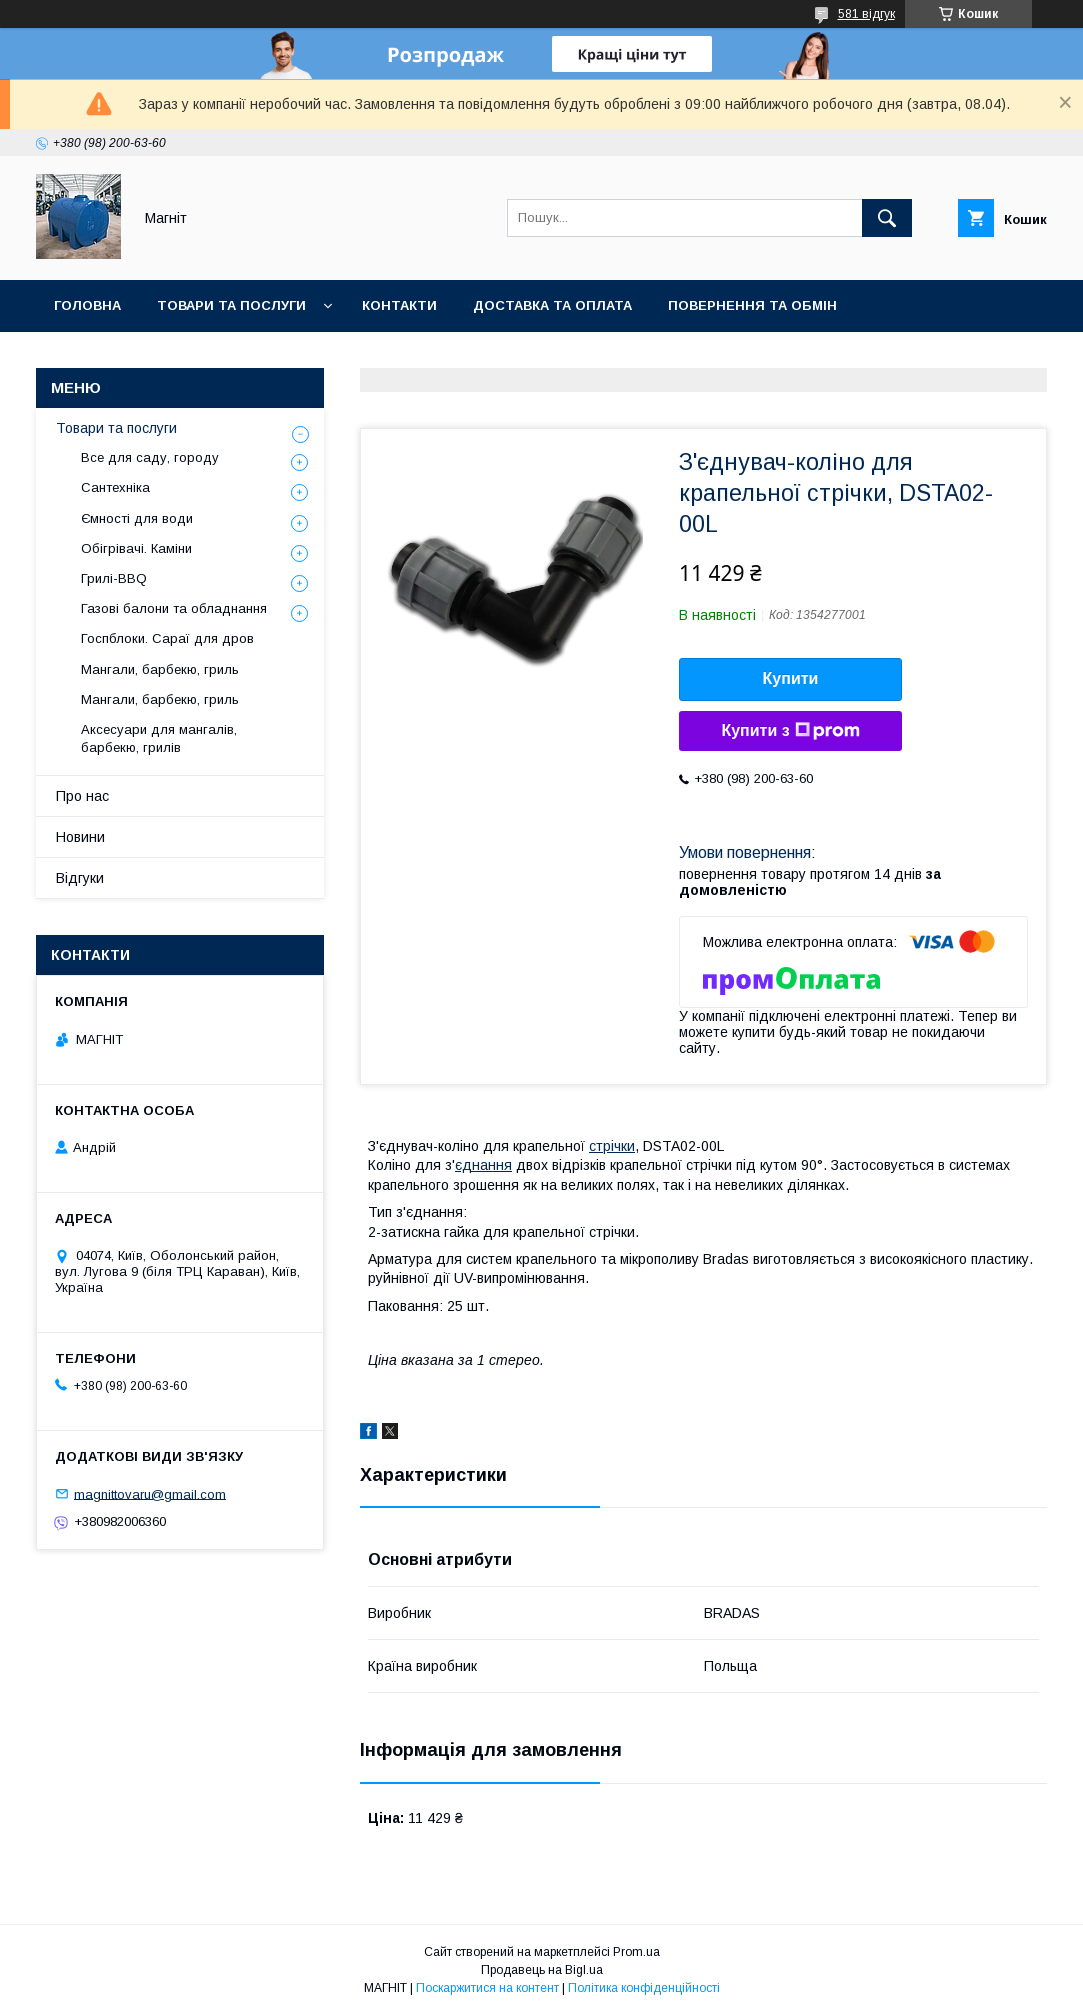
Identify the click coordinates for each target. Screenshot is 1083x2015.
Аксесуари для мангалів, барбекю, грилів (159, 738)
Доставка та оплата (552, 305)
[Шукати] (887, 218)
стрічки (612, 1146)
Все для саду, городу (150, 457)
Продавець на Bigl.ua (542, 1970)
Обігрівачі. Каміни (136, 548)
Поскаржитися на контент (487, 1988)
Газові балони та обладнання (174, 608)
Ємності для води (137, 518)
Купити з (790, 731)
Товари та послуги (231, 305)
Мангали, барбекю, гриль (160, 669)
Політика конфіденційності (644, 1988)
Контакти (399, 305)
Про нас (82, 796)
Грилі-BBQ (114, 578)
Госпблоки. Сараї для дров (167, 638)
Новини (292, 357)
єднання (483, 1165)
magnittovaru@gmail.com (150, 1493)
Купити (791, 678)
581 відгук (866, 14)
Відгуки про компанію (140, 357)
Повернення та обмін (752, 305)
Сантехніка (115, 487)
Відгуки (80, 878)
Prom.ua (636, 1952)
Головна (87, 305)
